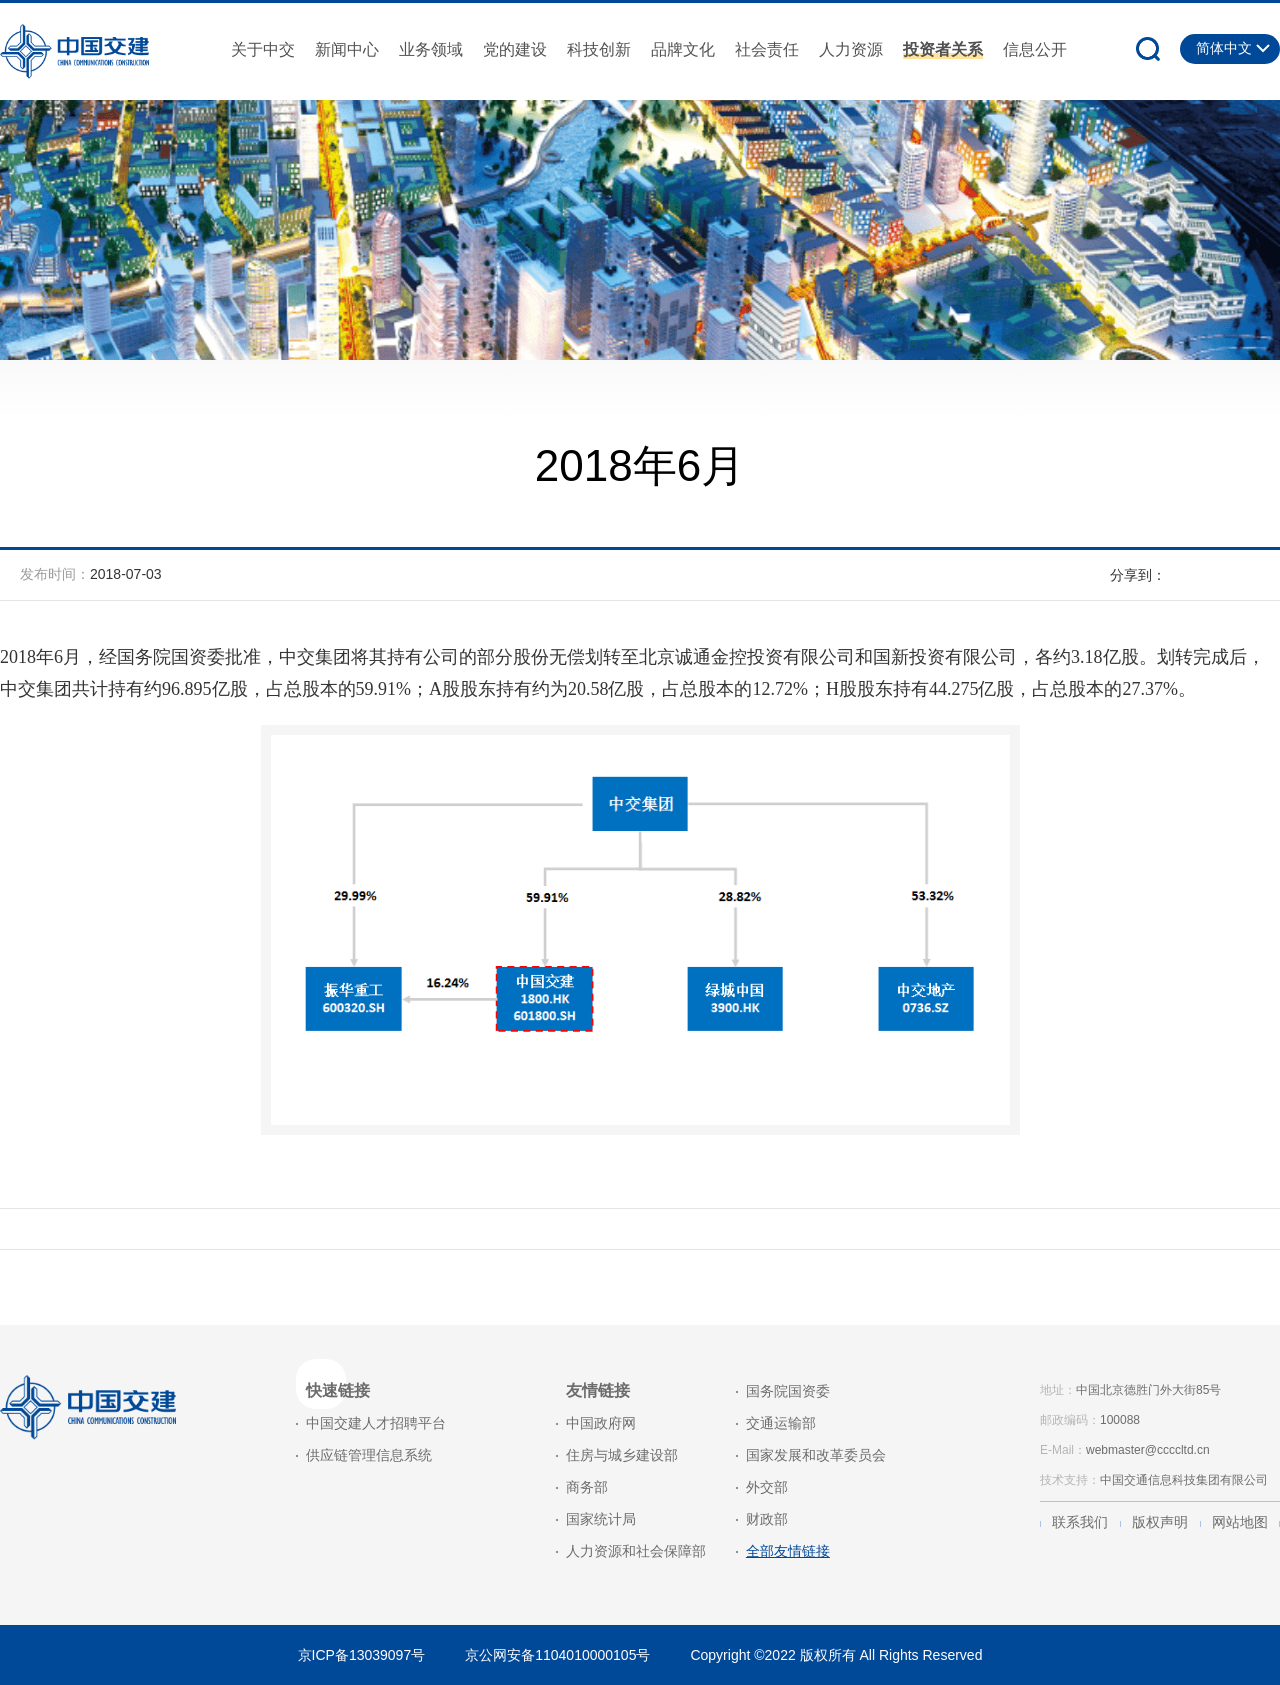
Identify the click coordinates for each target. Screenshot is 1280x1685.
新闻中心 (347, 49)
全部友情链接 (788, 1551)
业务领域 (431, 49)
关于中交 (263, 49)
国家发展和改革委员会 (816, 1455)
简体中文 (1224, 48)
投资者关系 (943, 49)
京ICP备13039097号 (362, 1655)
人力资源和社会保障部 (636, 1551)
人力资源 (851, 49)
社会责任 (767, 49)
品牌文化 (683, 49)
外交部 (767, 1487)
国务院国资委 (788, 1391)
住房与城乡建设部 (622, 1455)
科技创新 (599, 49)
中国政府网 (601, 1423)
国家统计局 (601, 1519)
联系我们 (1080, 1522)
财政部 (767, 1519)
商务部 (587, 1487)
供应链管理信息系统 (369, 1455)
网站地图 (1240, 1522)
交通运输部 (781, 1423)
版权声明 (1160, 1522)
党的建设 (515, 49)
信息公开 (1035, 49)
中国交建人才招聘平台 (376, 1423)
